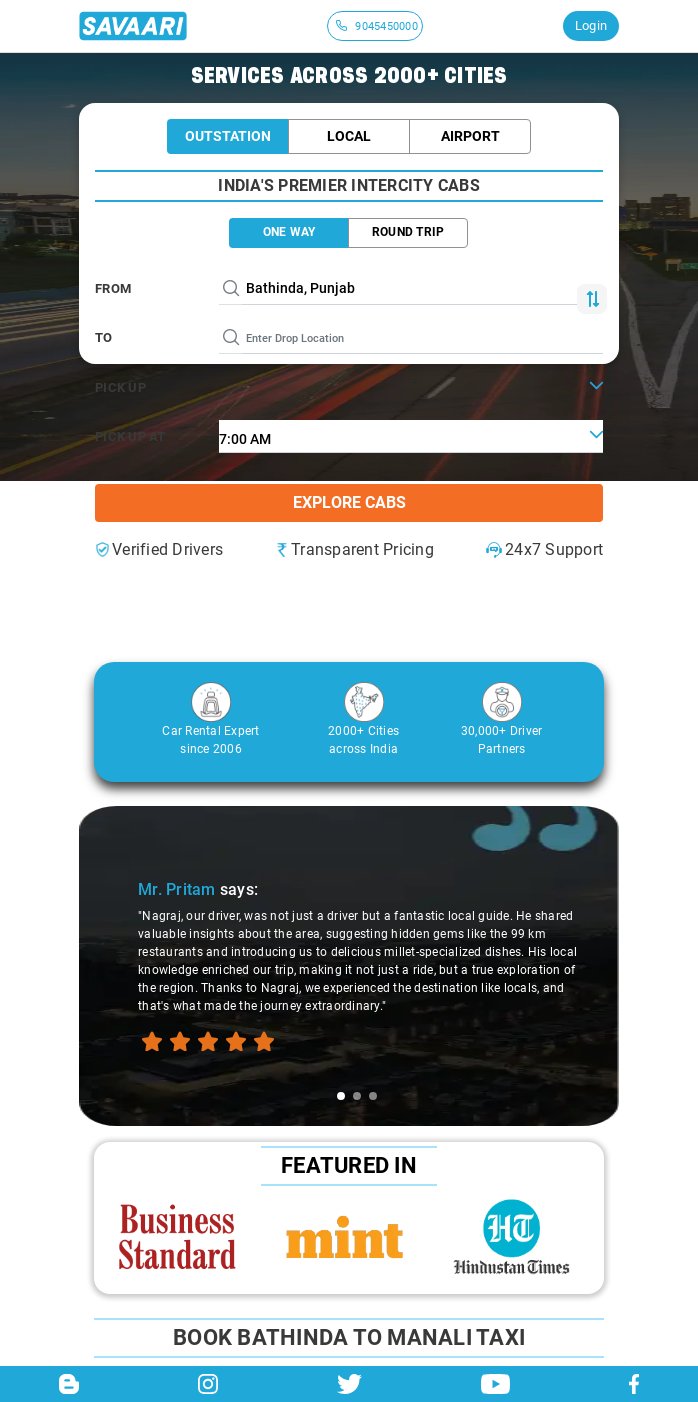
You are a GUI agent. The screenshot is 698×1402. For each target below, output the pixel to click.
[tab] (341, 1096)
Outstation (228, 136)
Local (349, 136)
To (104, 337)
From (113, 288)
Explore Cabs (349, 502)
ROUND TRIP (408, 232)
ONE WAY (289, 232)
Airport (470, 136)
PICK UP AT (130, 436)
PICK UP (120, 387)
